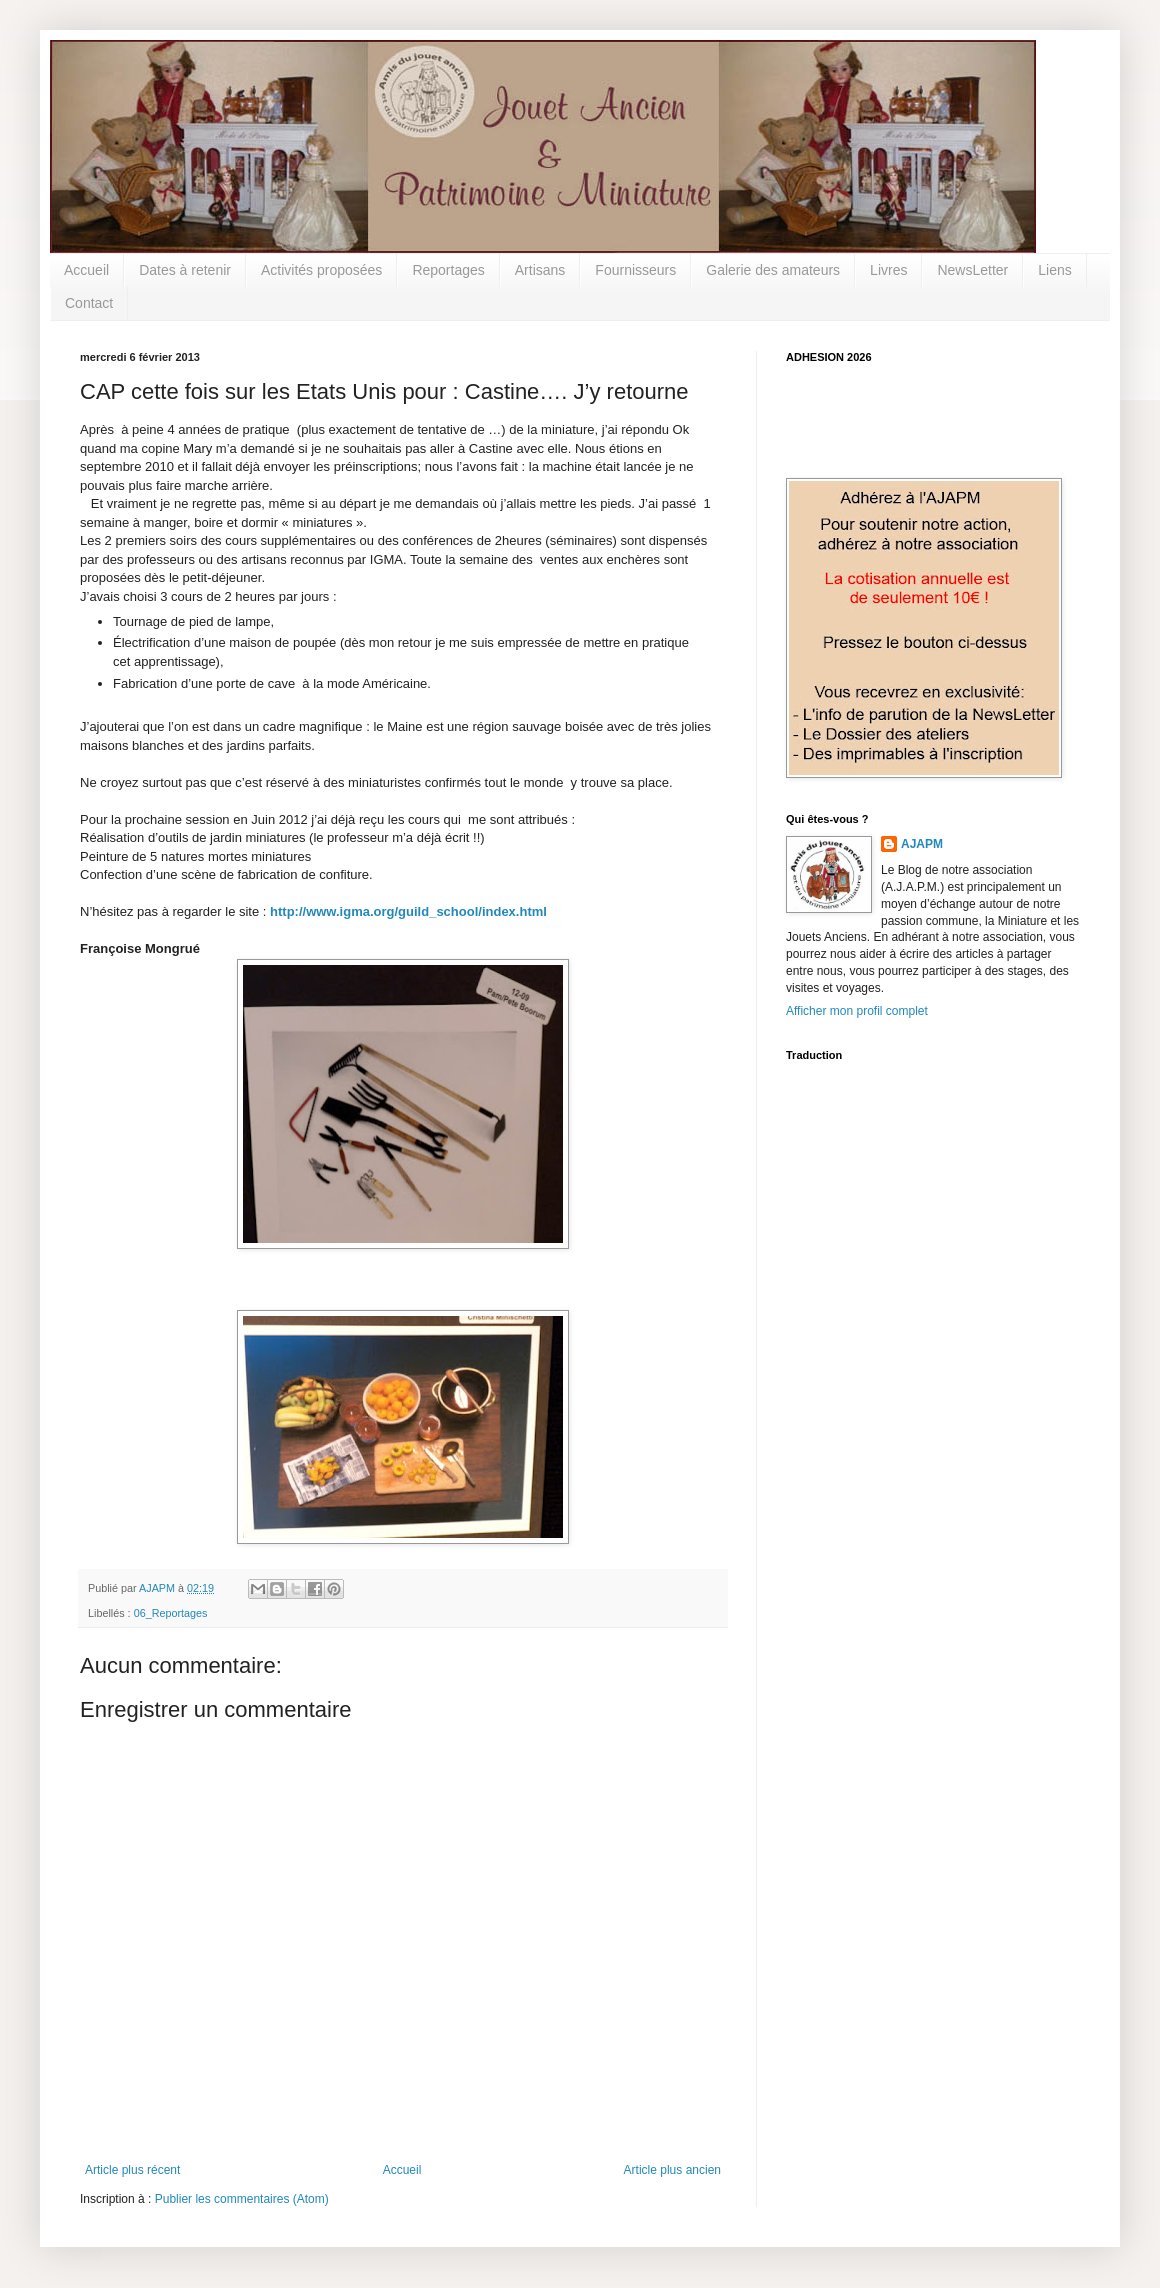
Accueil (86, 270)
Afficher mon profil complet (857, 1011)
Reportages (448, 270)
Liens (1054, 270)
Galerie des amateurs (773, 270)
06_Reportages (171, 1613)
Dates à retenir (185, 270)
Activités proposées (321, 270)
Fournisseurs (635, 270)
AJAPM (922, 844)
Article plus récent (132, 2170)
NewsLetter (972, 270)
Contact (89, 303)
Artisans (540, 270)
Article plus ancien (672, 2170)
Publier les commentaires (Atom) (242, 2199)
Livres (888, 270)
